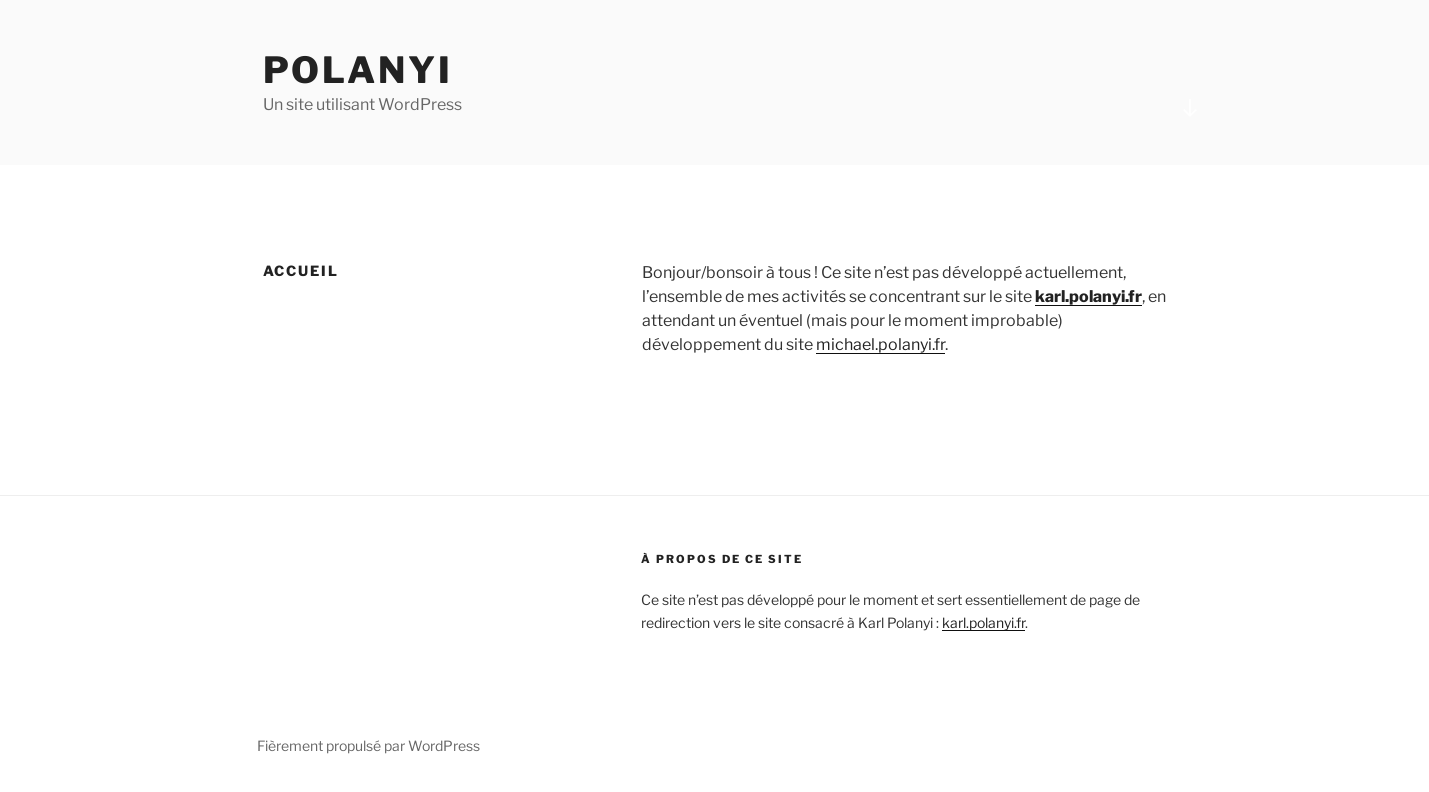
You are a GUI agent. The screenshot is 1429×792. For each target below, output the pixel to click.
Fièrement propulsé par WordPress (368, 745)
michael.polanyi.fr (880, 344)
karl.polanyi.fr (1088, 296)
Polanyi (358, 70)
